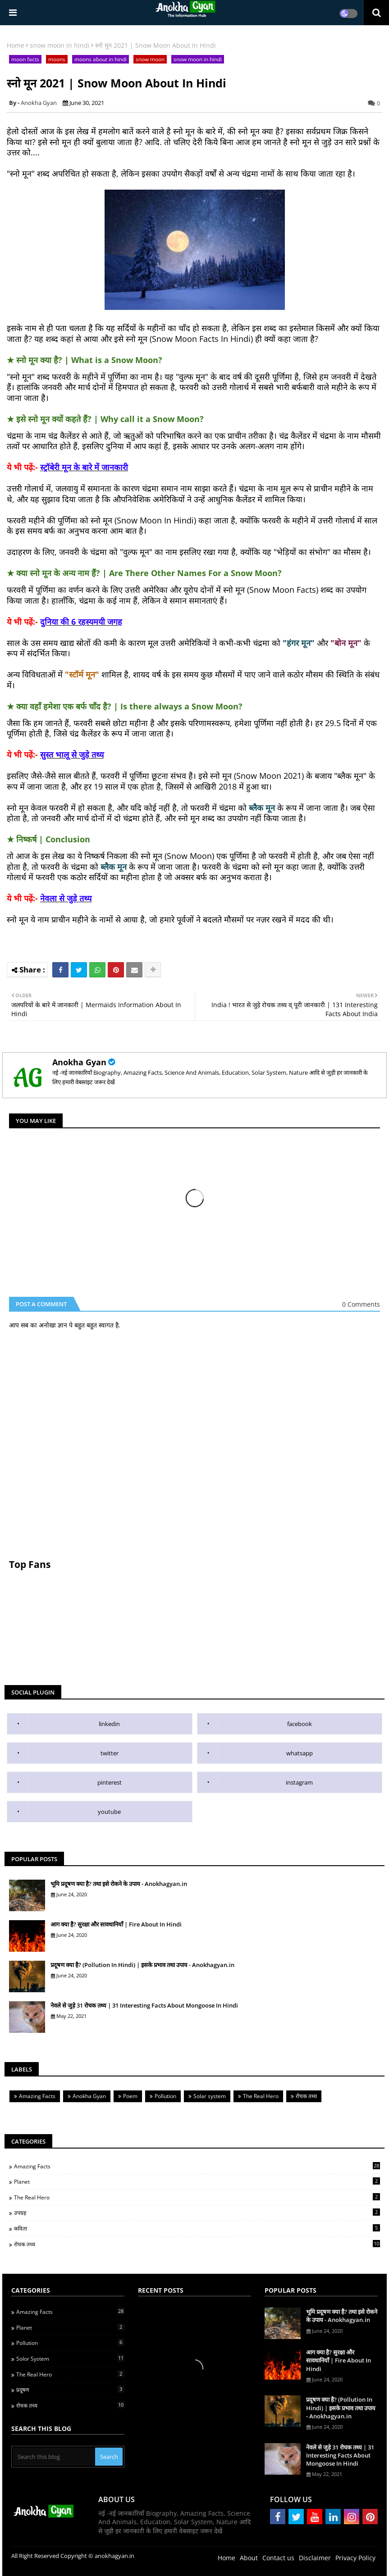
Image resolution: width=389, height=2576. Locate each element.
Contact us (278, 2557)
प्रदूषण (70, 2389)
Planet (197, 2181)
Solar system (209, 2096)
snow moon (150, 59)
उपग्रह (197, 2212)
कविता (197, 2228)
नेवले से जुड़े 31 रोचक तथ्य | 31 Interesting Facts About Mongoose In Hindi (144, 2005)
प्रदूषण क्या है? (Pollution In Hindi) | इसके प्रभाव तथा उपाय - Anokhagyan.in (142, 1965)
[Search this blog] (54, 2457)
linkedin (109, 1724)
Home (15, 45)
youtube (109, 1812)
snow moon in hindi (60, 45)
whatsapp (299, 1753)
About (249, 2557)
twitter (110, 1753)
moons (56, 59)
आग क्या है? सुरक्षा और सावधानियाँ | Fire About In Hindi (116, 1924)
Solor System (70, 2358)
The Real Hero (261, 2096)
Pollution (165, 2096)
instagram (299, 1782)
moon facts (25, 59)
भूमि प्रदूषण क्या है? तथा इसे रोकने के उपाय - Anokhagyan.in (118, 1884)
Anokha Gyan (79, 1062)
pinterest (109, 1782)
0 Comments (361, 1304)
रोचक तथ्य (306, 2096)
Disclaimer (315, 2557)
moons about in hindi (100, 59)
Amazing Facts (37, 2096)
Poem (130, 2096)
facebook (299, 1724)
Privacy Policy (355, 2557)
